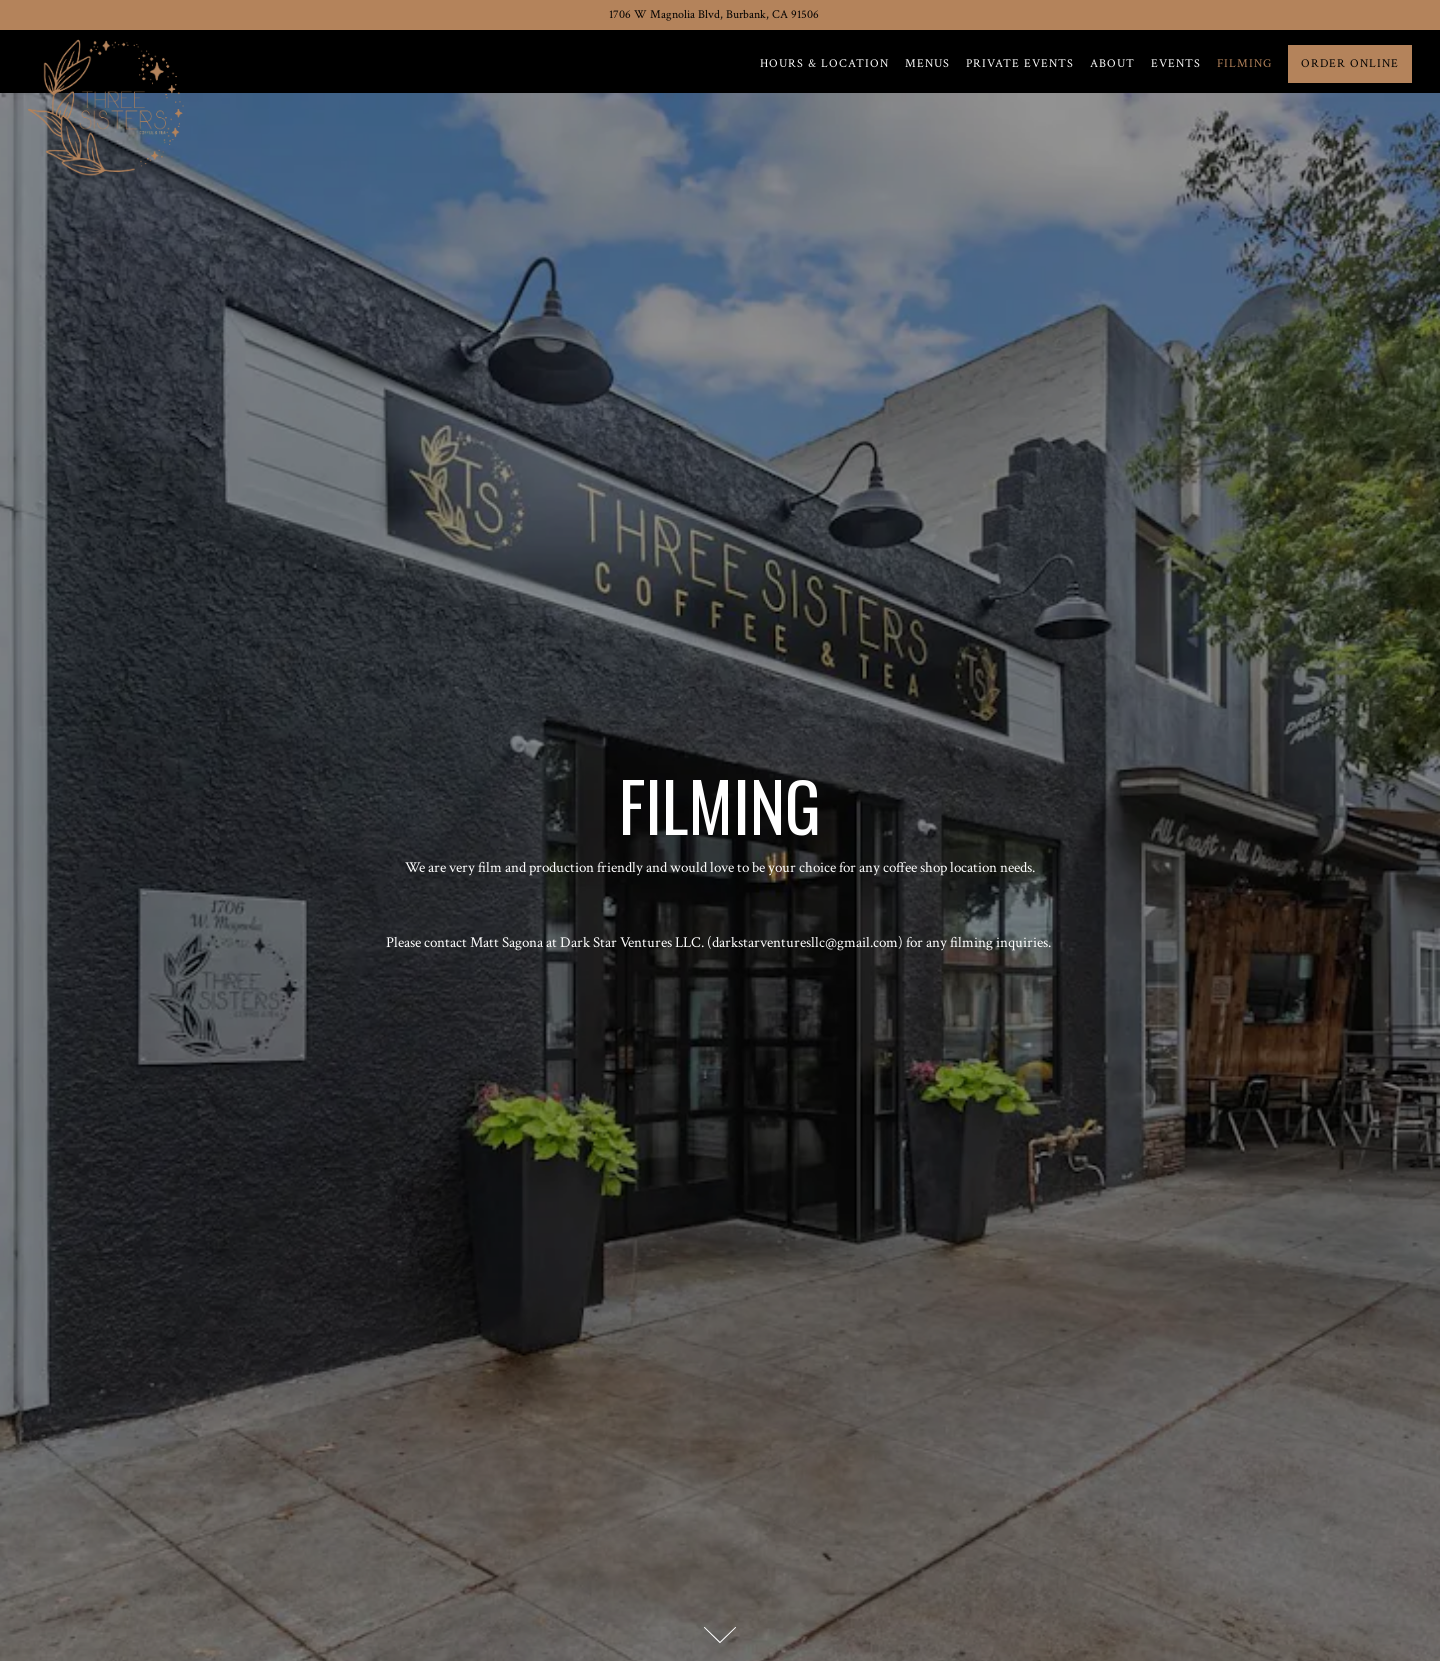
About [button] (1112, 63)
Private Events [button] (1020, 63)
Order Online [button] (1350, 63)
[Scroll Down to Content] (720, 1635)
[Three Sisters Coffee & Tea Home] (110, 105)
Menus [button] (927, 63)
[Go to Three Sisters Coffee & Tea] (714, 15)
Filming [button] (1244, 63)
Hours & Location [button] (824, 63)
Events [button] (1176, 63)
